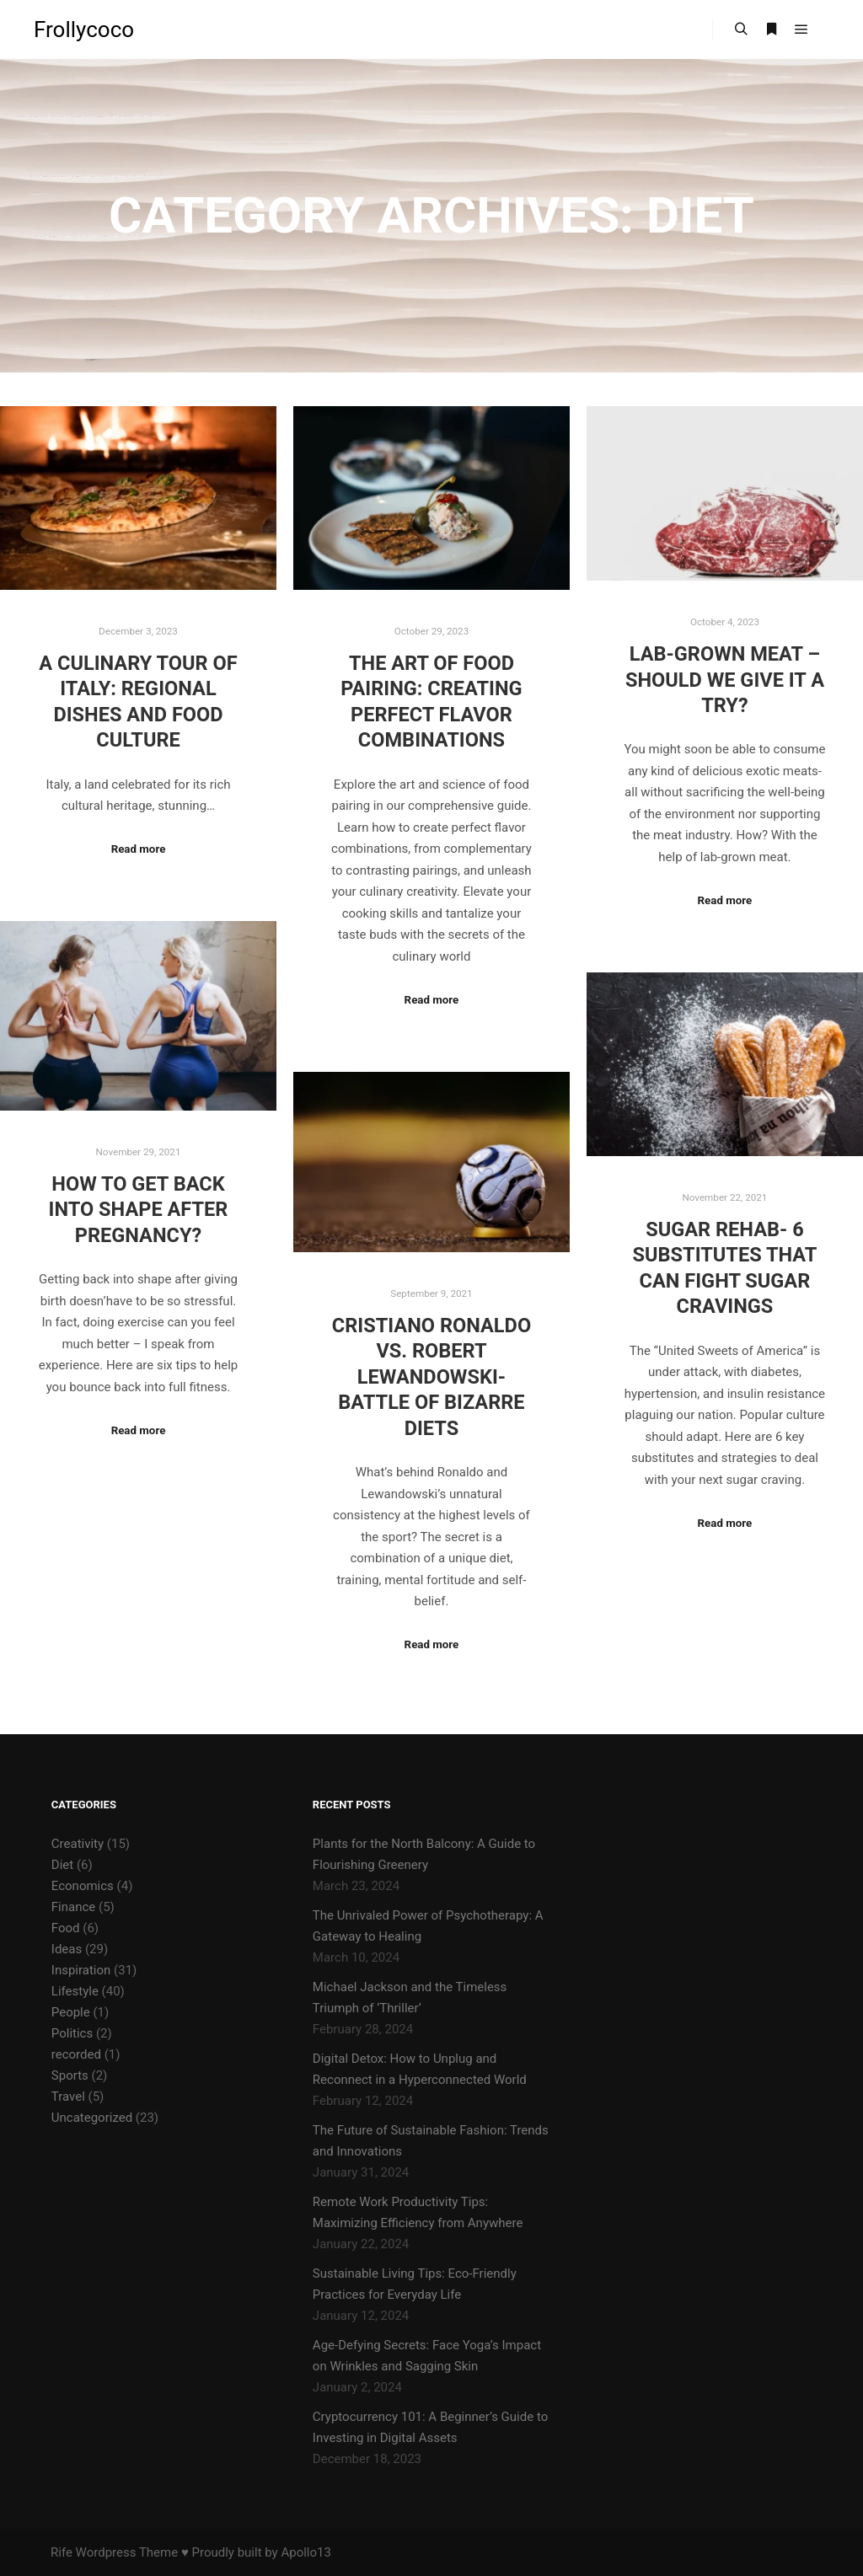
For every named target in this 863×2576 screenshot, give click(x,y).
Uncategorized (91, 2117)
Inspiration (81, 1970)
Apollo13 (305, 2552)
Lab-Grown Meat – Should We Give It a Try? (724, 679)
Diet (62, 1864)
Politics (72, 2033)
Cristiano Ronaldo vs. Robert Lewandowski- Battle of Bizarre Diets (431, 1377)
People (70, 2012)
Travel (68, 2096)
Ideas (66, 1949)
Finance (73, 1907)
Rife (61, 2552)
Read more (138, 849)
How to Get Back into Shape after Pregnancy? (138, 1209)
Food (65, 1928)
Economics (82, 1885)
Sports (69, 2075)
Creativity (77, 1843)
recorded (76, 2054)
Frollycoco (84, 29)
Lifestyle (75, 1991)
